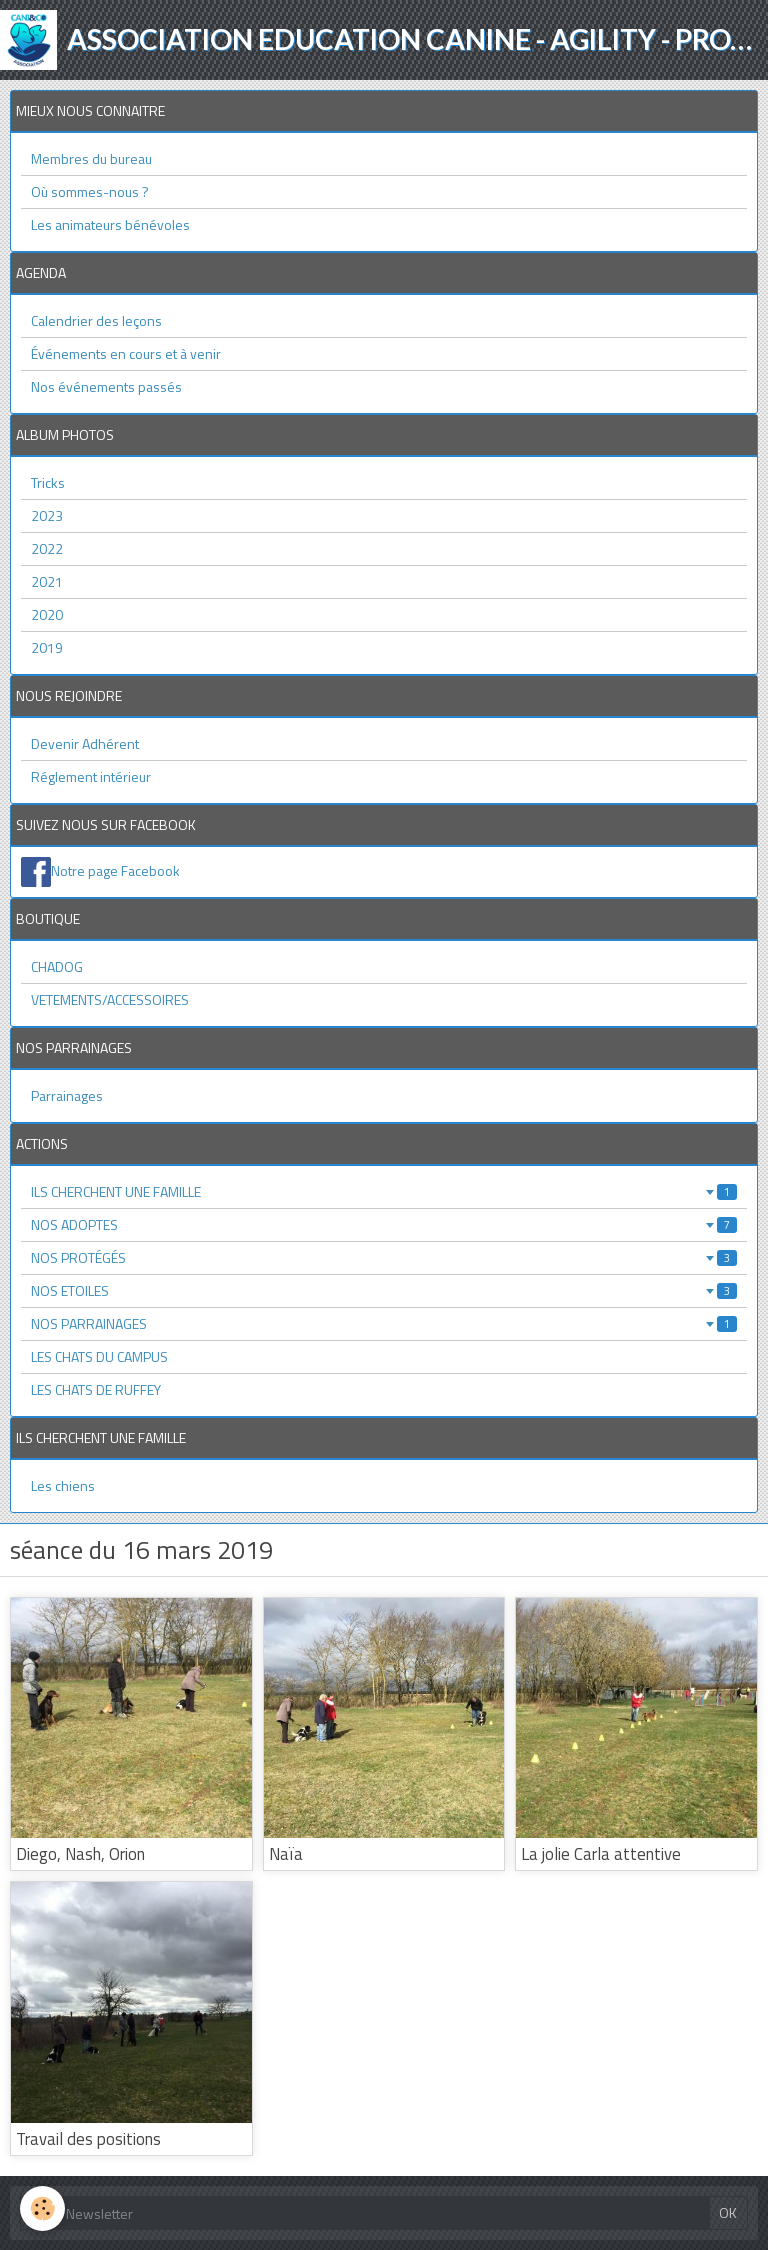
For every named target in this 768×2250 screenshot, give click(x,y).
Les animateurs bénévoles (110, 224)
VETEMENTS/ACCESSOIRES (110, 999)
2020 (47, 614)
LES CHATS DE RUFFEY (96, 1389)
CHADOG (57, 966)
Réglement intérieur (91, 776)
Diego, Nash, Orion (80, 1854)
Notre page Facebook (115, 870)
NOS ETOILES (384, 1290)
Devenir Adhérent (85, 743)
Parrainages (67, 1095)
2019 (47, 647)
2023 (47, 515)
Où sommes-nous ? (90, 191)
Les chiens (63, 1485)
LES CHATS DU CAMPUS (99, 1356)
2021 (47, 581)
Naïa (286, 1854)
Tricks (48, 482)
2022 (47, 548)
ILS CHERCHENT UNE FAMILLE (384, 1191)
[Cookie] (42, 2208)
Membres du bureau (91, 158)
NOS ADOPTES (384, 1224)
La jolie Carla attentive (601, 1854)
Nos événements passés (106, 386)
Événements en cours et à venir (126, 353)
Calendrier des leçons (96, 320)
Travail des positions (88, 2139)
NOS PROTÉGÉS (384, 1257)
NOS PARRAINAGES (384, 1323)
